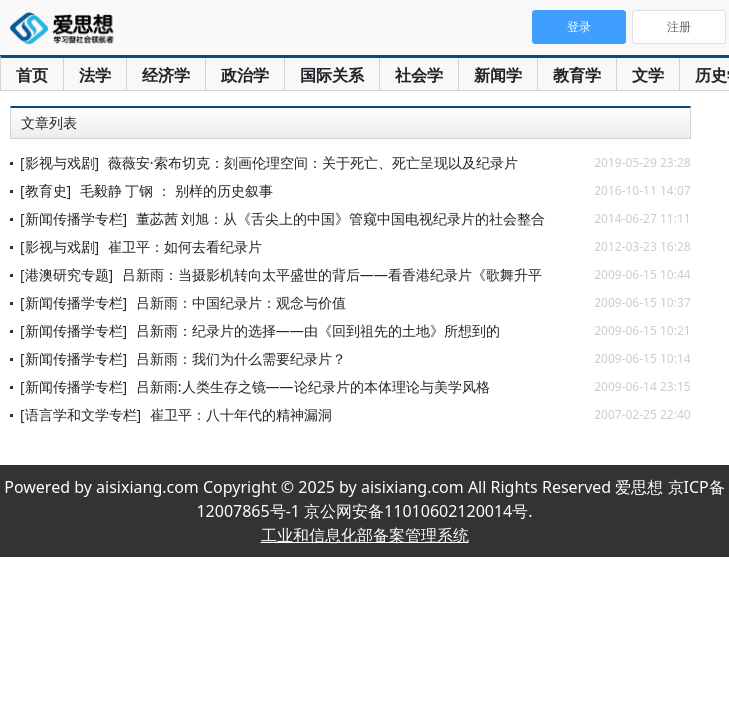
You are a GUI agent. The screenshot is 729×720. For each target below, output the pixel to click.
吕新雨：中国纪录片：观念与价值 (241, 302)
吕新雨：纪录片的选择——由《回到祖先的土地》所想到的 (318, 330)
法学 (95, 75)
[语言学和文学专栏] (80, 414)
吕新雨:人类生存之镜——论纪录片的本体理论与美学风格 (313, 386)
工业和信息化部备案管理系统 (365, 535)
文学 (648, 75)
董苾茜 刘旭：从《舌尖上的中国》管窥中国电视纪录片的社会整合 (341, 218)
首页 (32, 75)
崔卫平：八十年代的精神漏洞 (241, 414)
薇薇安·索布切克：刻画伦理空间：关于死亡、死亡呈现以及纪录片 (313, 162)
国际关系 (332, 75)
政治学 (245, 75)
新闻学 (498, 75)
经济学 (166, 75)
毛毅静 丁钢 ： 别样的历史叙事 (176, 190)
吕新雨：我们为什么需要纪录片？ (241, 358)
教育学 (577, 75)
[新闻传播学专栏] (73, 218)
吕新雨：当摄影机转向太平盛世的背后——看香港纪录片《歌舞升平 (332, 274)
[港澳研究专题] (66, 274)
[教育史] (45, 190)
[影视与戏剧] (59, 162)
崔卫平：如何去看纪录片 (185, 246)
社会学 (419, 75)
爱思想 (67, 30)
